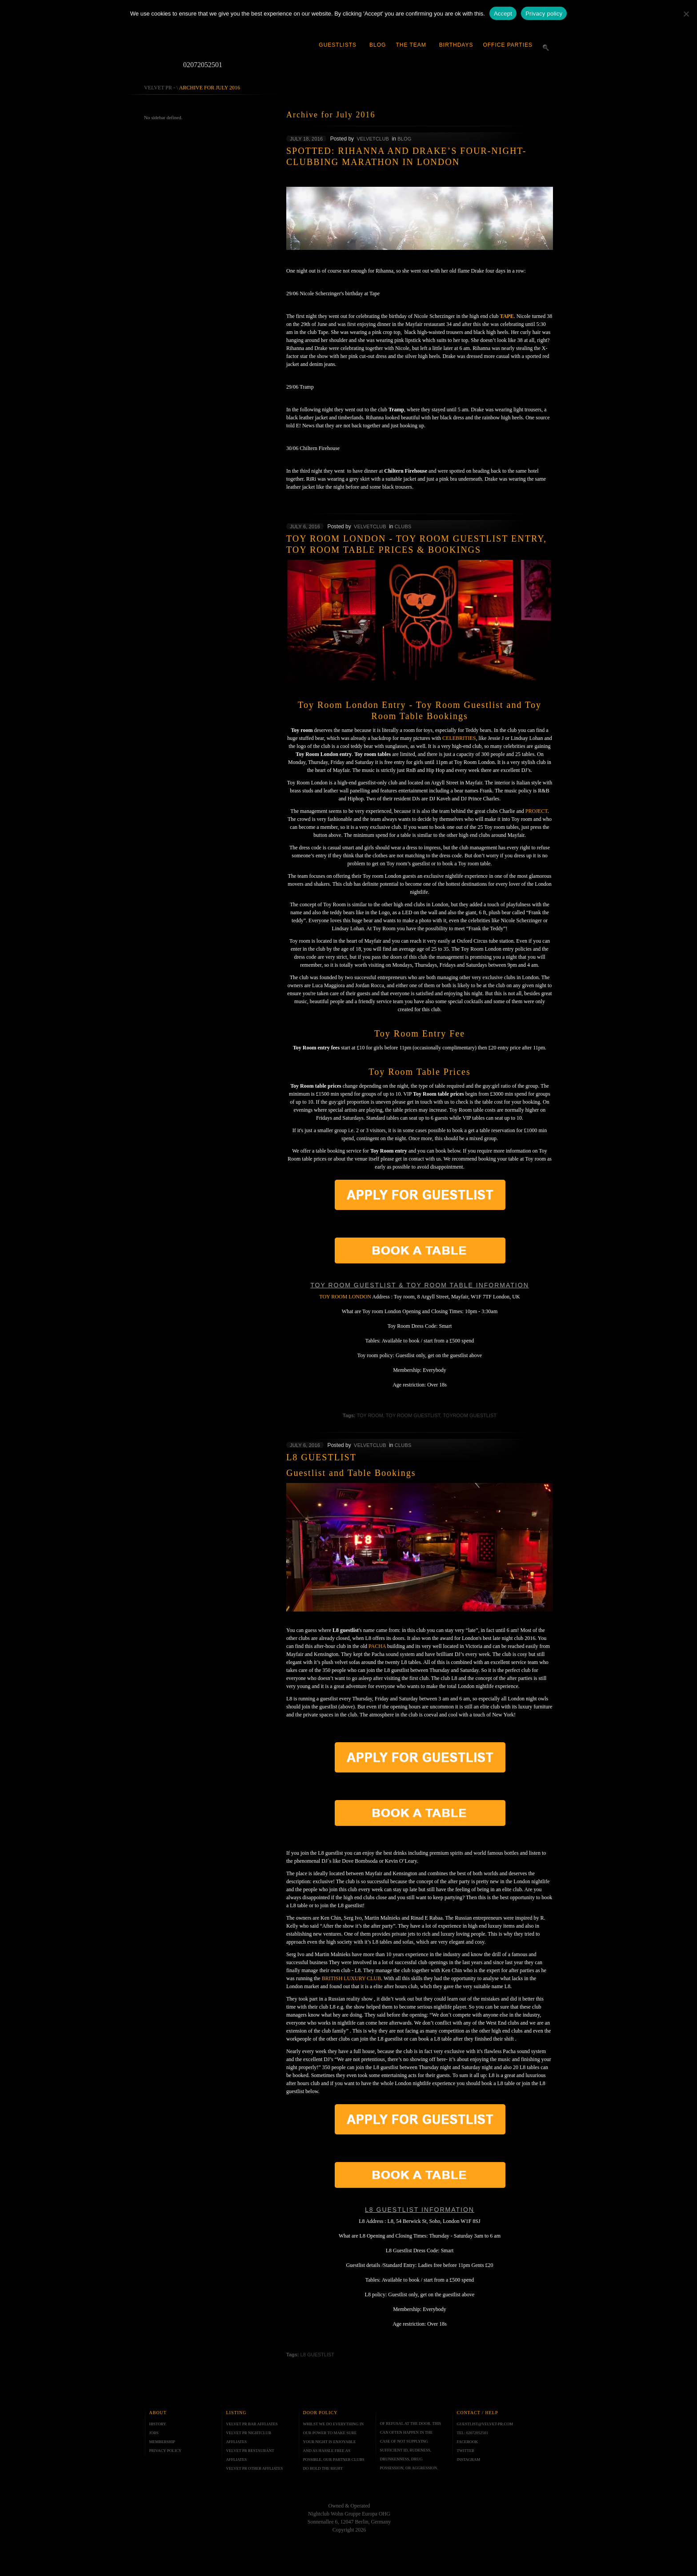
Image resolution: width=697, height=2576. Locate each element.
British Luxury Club (351, 1978)
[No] (685, 13)
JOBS (154, 2433)
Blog (377, 45)
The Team (411, 45)
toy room (370, 1415)
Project (536, 811)
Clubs (403, 526)
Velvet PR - (159, 87)
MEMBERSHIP (162, 2441)
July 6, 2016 (305, 526)
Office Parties (508, 45)
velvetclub (373, 138)
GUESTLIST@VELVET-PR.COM (485, 2424)
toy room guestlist (413, 1415)
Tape (507, 316)
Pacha (377, 1646)
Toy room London (345, 1297)
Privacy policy (543, 13)
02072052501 (197, 65)
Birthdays (456, 45)
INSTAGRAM (469, 2459)
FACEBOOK (467, 2441)
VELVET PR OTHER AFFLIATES (254, 2468)
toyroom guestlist (470, 1415)
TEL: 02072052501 (473, 2433)
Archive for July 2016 (209, 87)
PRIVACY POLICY (165, 2450)
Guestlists (338, 45)
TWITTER (466, 2450)
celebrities (459, 738)
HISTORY (157, 2424)
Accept (503, 13)
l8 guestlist (317, 2354)
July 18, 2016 (306, 138)
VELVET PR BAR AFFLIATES (252, 2424)
